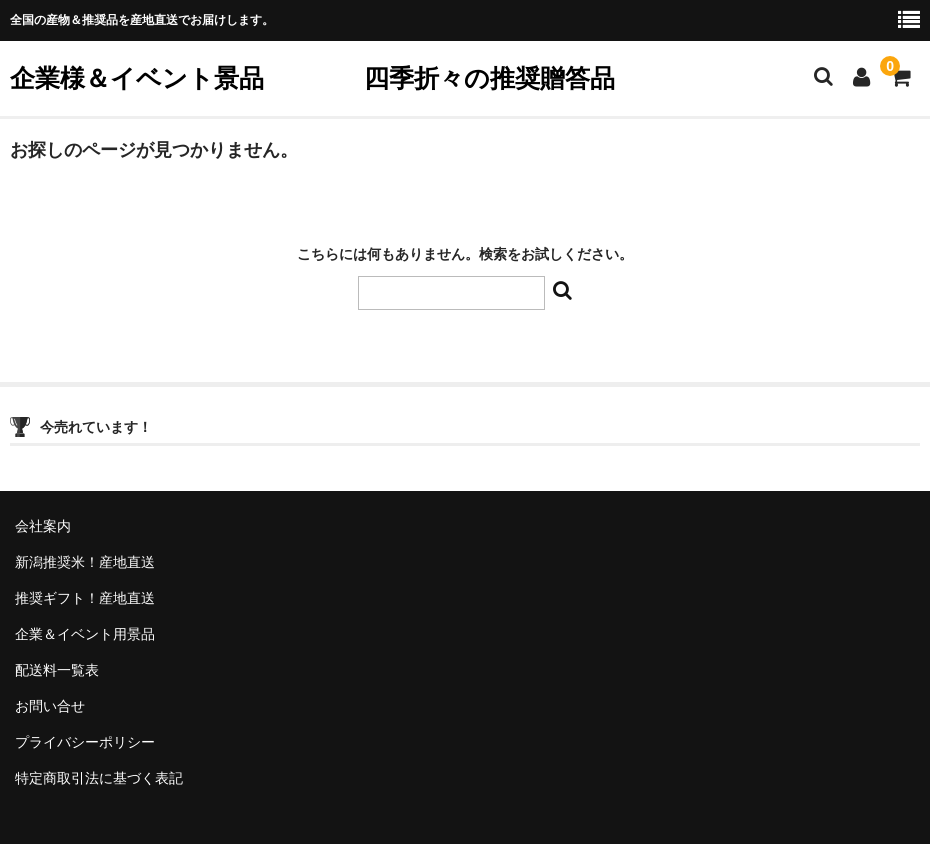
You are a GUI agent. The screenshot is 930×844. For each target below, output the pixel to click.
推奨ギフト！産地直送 (85, 598)
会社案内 (43, 526)
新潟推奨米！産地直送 (85, 562)
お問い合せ (50, 706)
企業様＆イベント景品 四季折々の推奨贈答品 (312, 78)
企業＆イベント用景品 (85, 634)
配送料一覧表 (57, 670)
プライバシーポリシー (85, 742)
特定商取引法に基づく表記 (99, 778)
